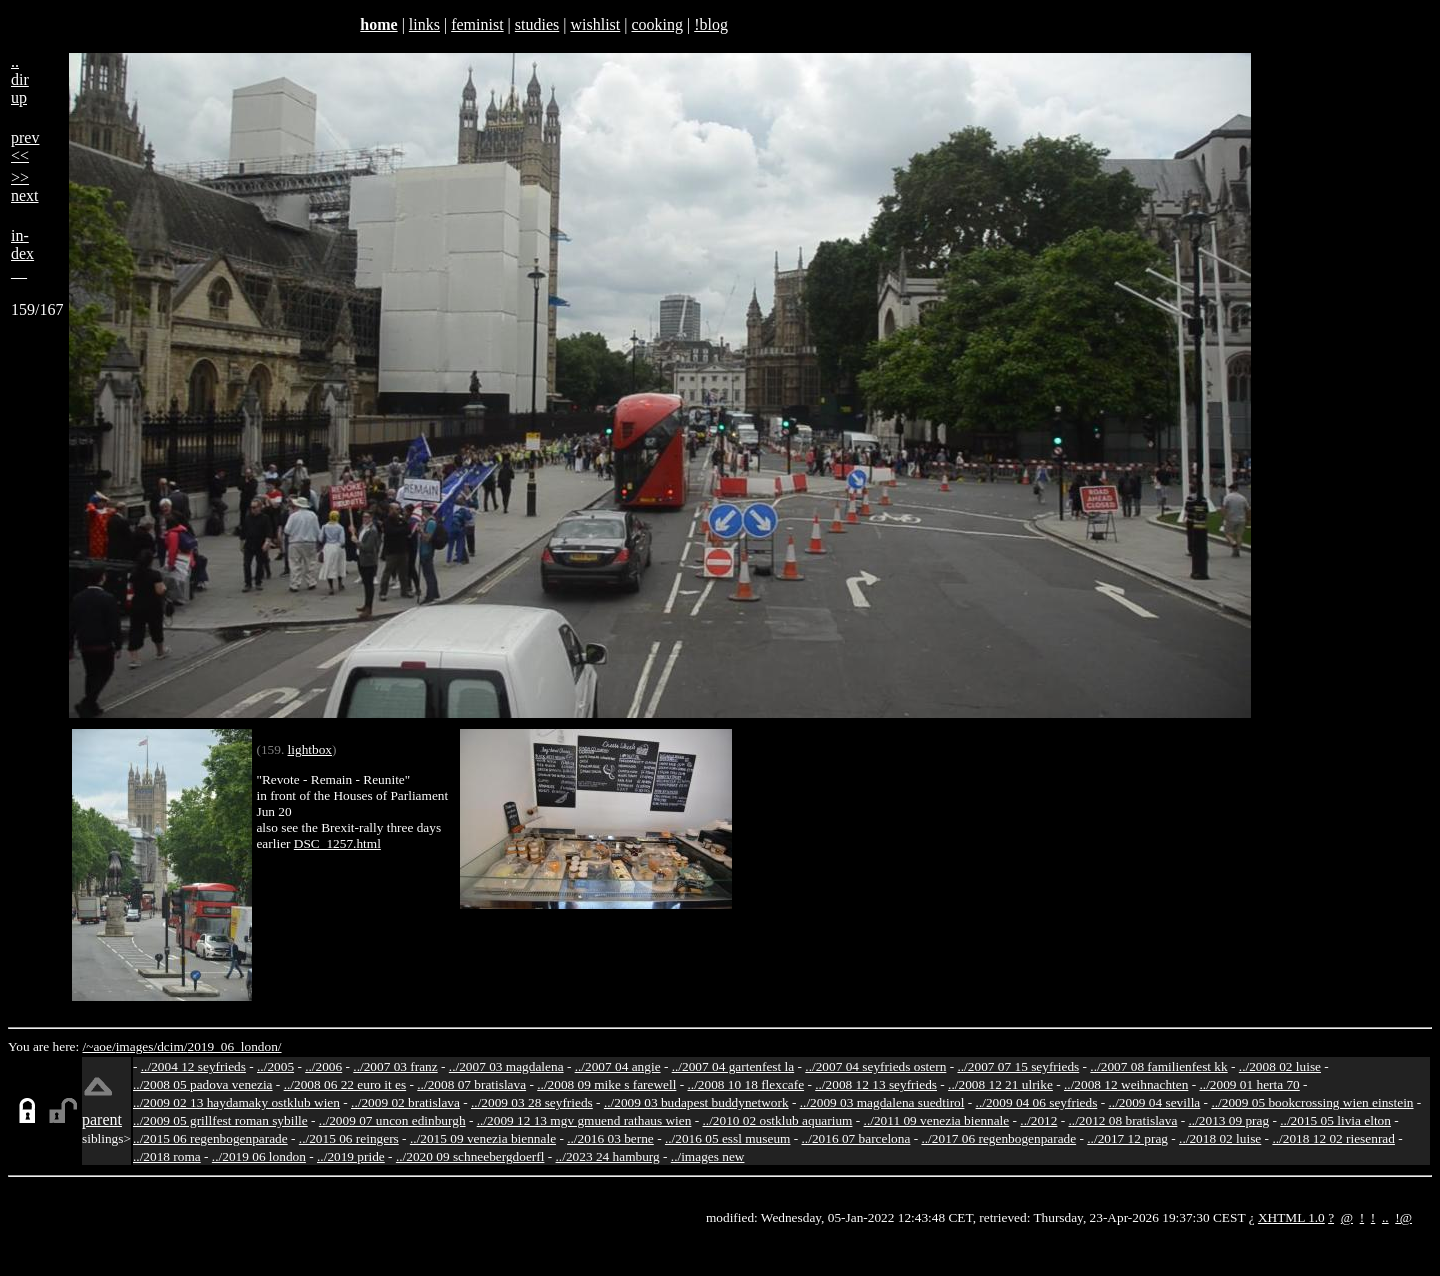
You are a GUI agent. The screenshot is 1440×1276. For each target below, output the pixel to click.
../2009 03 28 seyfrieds (532, 1102)
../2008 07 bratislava (471, 1084)
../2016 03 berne (610, 1138)
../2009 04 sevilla (1154, 1102)
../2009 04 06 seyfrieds (1037, 1102)
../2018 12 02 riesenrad (1333, 1138)
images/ (136, 1046)
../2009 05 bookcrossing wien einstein (1312, 1102)
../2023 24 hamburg (608, 1156)
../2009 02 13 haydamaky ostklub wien (236, 1102)
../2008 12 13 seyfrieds (876, 1084)
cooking (657, 24)
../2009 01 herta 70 (1249, 1084)
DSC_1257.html (337, 843)
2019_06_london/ (234, 1046)
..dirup (20, 79)
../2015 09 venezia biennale (483, 1138)
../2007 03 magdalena (506, 1066)
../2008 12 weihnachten (1126, 1084)
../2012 (1038, 1120)
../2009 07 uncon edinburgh (392, 1120)
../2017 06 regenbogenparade (998, 1138)
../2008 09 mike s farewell (606, 1084)
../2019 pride (351, 1156)
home (378, 24)
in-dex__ (22, 253)
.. (1385, 1217)
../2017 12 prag (1127, 1138)
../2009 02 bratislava (405, 1102)
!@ (1403, 1217)
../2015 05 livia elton (1335, 1120)
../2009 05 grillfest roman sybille (220, 1120)
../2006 (323, 1066)
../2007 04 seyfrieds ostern (875, 1066)
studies (537, 24)
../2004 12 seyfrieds (193, 1066)
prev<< (25, 146)
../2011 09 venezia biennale (937, 1120)
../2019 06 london (259, 1156)
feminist (477, 24)
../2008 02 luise (1280, 1066)
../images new (708, 1156)
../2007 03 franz (395, 1066)
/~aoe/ (99, 1046)
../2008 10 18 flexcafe (746, 1084)
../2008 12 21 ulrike (1000, 1084)
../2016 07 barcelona (856, 1138)
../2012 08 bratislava (1123, 1120)
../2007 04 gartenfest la (733, 1066)
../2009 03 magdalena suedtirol (882, 1102)
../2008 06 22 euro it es (345, 1084)
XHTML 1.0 (1291, 1217)
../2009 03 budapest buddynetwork (696, 1102)
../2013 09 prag (1228, 1120)
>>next (25, 186)
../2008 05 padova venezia (203, 1084)
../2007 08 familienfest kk (1158, 1066)
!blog (711, 24)
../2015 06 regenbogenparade (210, 1138)
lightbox (310, 749)
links (424, 24)
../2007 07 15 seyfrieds (1018, 1066)
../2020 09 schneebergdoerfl (470, 1156)
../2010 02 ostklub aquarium (778, 1120)
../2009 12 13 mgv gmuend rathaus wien (584, 1120)
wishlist (595, 24)
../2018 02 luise (1220, 1138)
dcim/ (172, 1046)
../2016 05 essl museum (728, 1138)
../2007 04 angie (618, 1066)
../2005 (275, 1066)
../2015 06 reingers (349, 1138)
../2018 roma (167, 1156)
